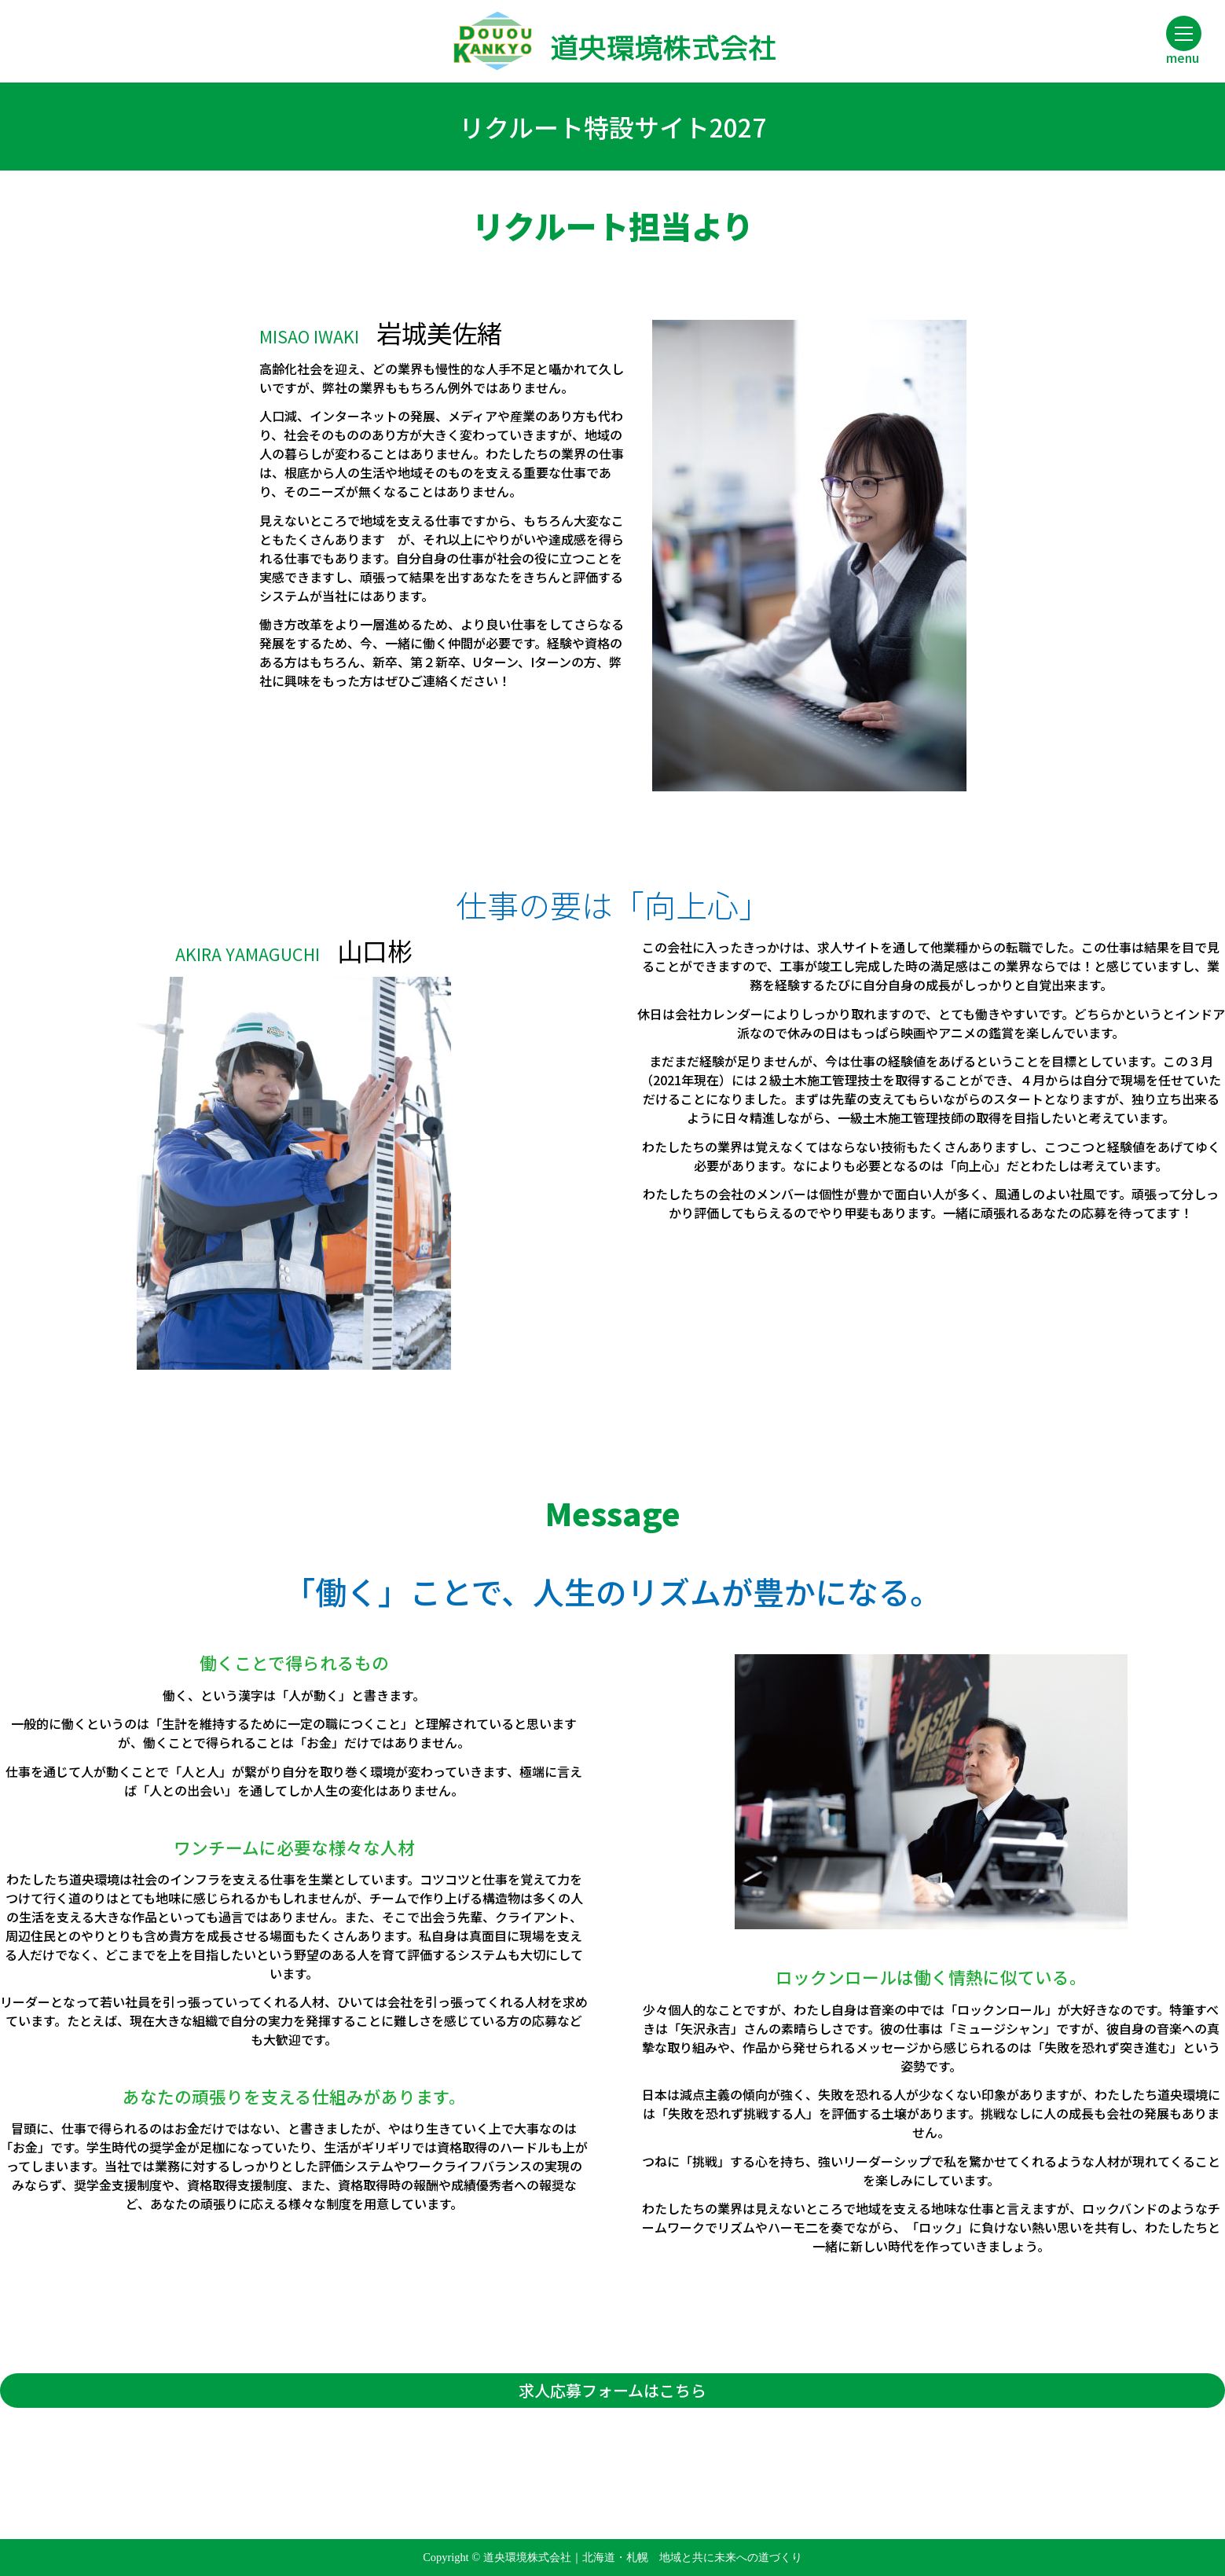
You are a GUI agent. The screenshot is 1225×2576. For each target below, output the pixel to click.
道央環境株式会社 (612, 48)
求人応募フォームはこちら (612, 2390)
